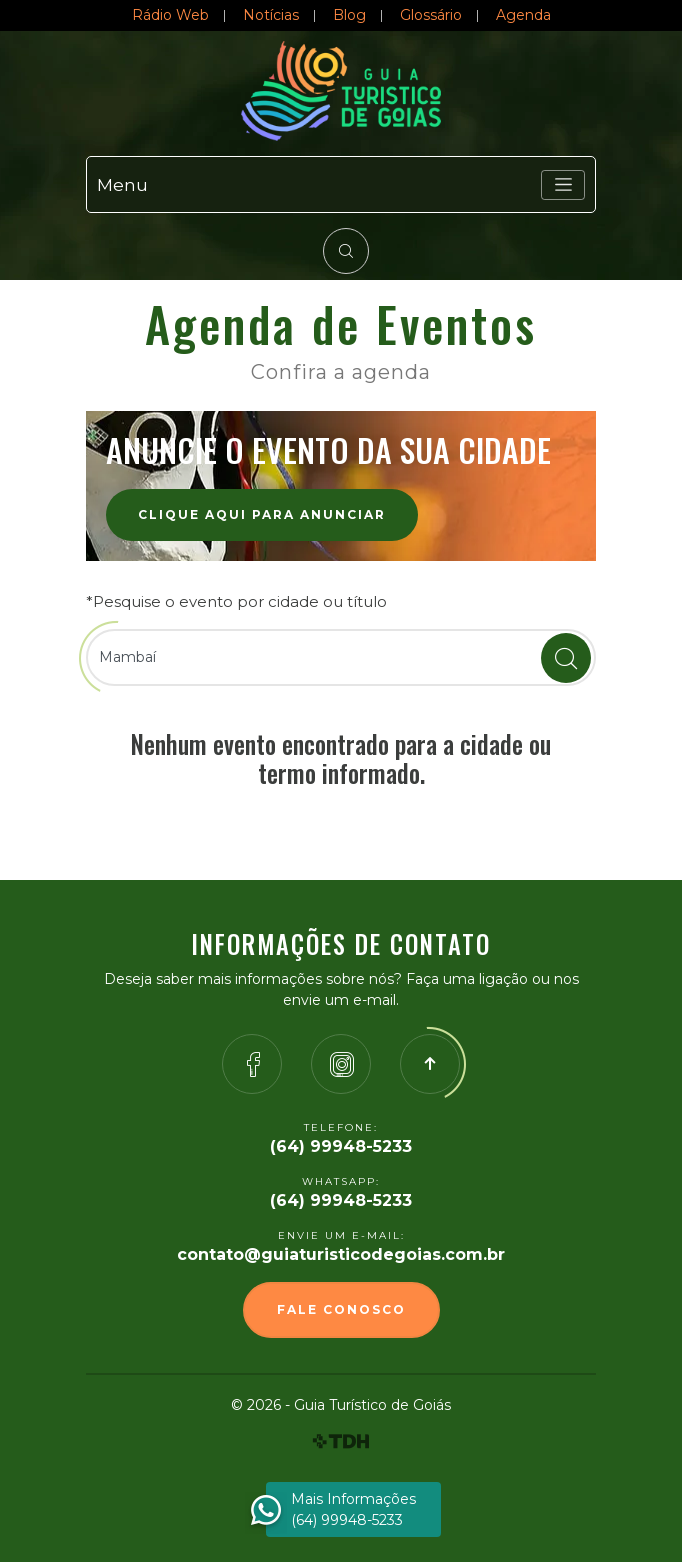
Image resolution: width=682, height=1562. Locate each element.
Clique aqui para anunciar (262, 514)
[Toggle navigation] (563, 185)
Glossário (431, 15)
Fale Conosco (341, 1309)
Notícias (271, 15)
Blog (349, 15)
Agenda (523, 15)
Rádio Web (170, 15)
